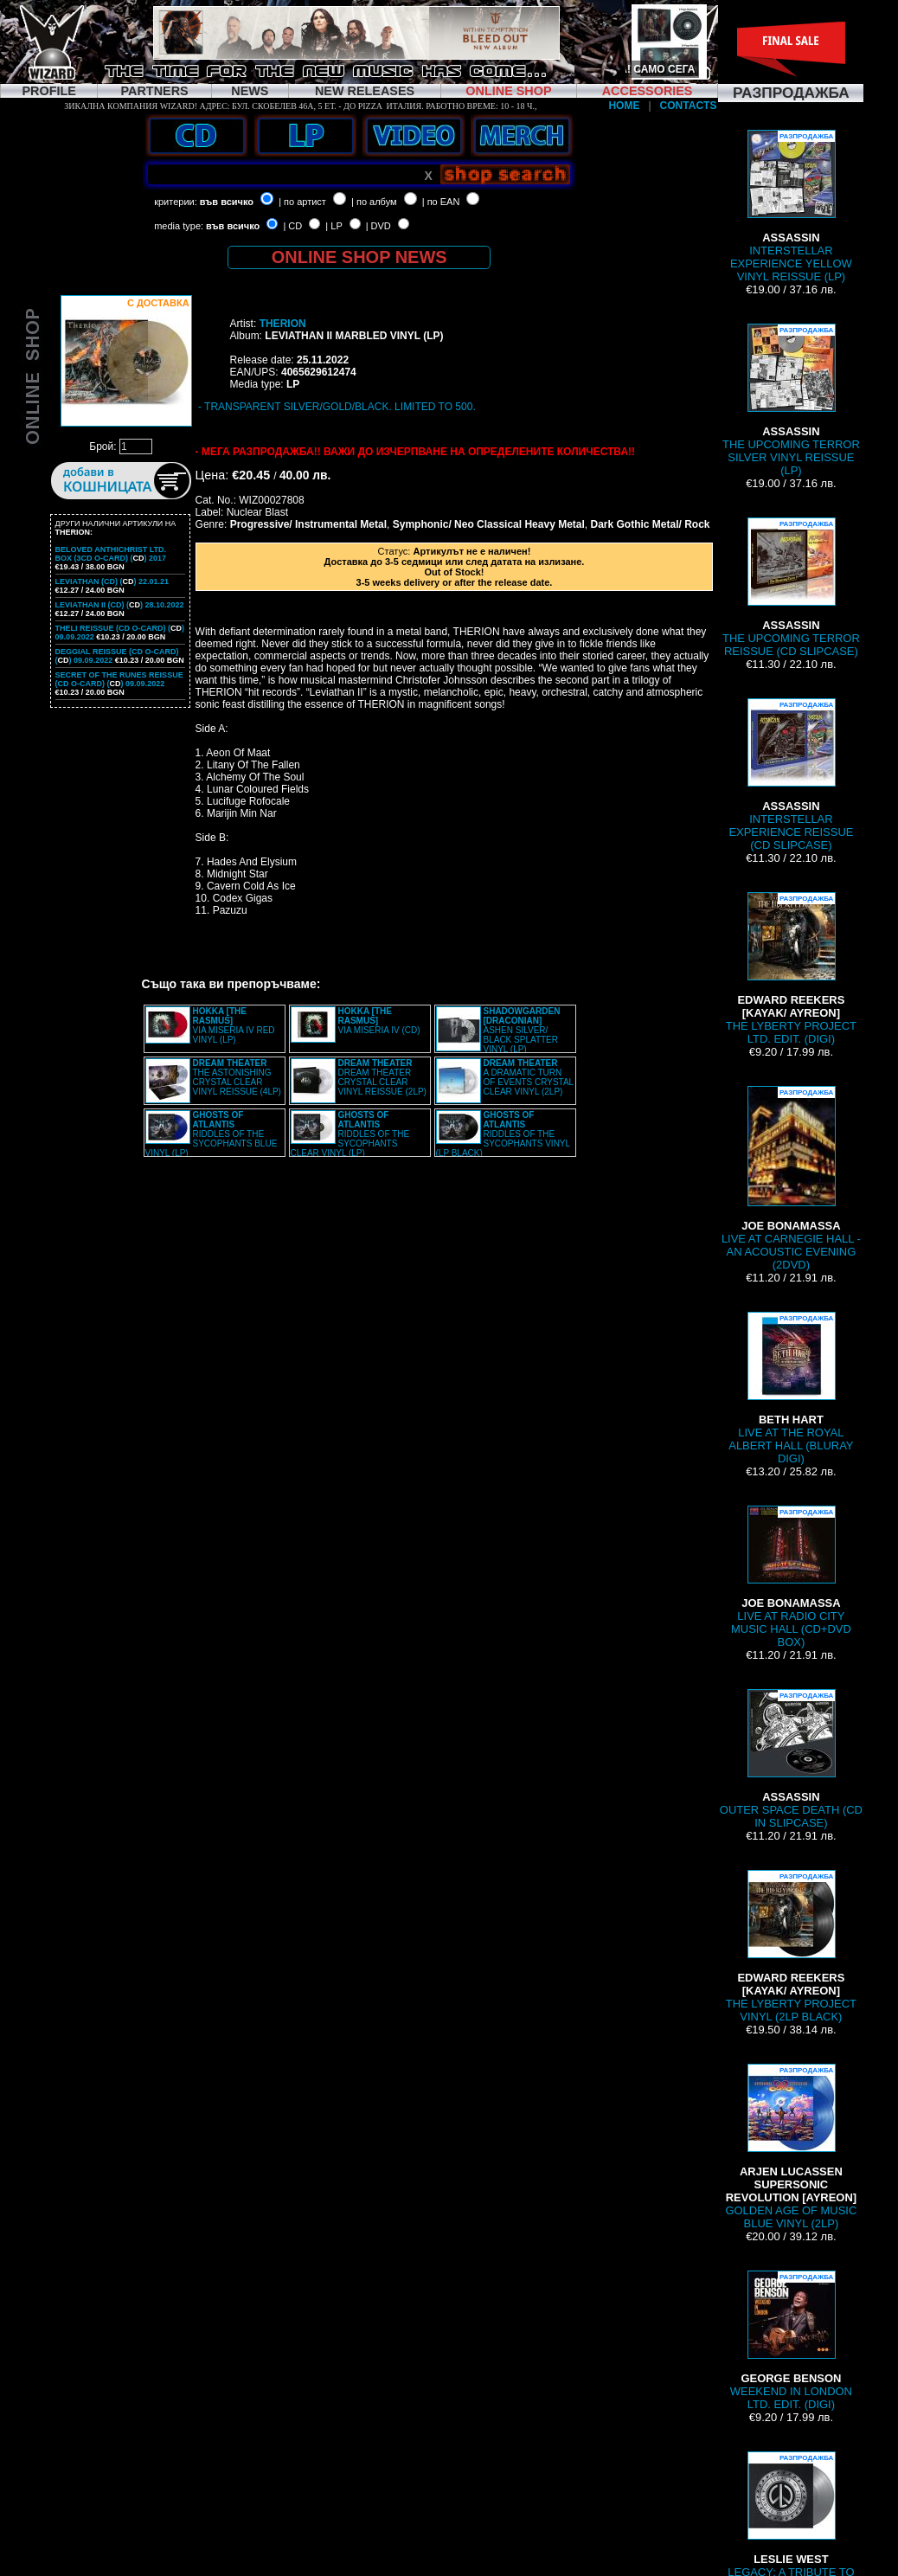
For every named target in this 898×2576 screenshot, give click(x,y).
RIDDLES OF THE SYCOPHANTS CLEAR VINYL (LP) (350, 1134)
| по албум (374, 201)
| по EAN (441, 201)
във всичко (226, 201)
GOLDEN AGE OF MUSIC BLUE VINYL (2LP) (790, 2147)
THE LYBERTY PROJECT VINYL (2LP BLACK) (791, 1946)
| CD (292, 226)
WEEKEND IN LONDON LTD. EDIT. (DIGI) (791, 2341)
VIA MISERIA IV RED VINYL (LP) (234, 1025)
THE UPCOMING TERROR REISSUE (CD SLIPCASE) (791, 587)
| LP (333, 226)
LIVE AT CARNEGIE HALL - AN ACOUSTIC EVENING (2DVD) (791, 1178)
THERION (283, 324)
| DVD (378, 226)
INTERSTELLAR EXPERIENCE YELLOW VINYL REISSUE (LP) (791, 206)
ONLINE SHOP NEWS (359, 257)
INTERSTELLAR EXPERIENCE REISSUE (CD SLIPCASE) (790, 774)
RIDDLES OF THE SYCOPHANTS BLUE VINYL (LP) (211, 1134)
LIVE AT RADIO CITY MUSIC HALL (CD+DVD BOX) (791, 1577)
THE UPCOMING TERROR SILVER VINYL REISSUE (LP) (791, 400)
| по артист (302, 201)
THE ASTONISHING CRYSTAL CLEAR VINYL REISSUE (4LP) (237, 1077)
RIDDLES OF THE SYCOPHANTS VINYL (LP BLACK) (503, 1134)
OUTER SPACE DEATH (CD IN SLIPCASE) (791, 1759)
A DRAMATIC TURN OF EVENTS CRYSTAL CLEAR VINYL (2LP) (529, 1077)
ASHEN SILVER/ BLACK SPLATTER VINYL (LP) (522, 1030)
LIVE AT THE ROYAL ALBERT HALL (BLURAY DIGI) (790, 1388)
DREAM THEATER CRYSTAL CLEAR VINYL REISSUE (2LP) (382, 1077)
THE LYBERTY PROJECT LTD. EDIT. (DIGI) (791, 968)
